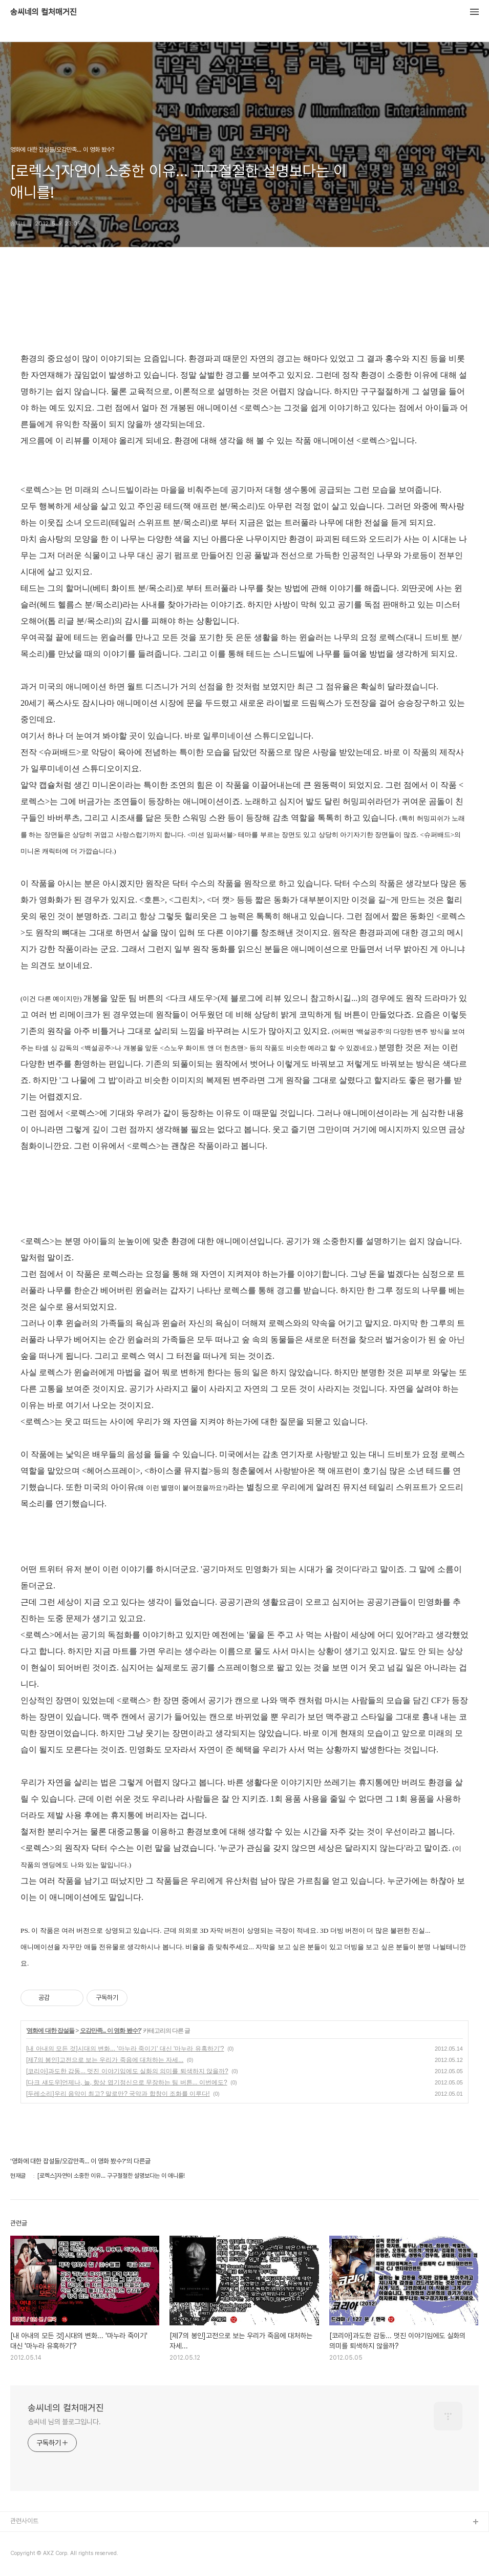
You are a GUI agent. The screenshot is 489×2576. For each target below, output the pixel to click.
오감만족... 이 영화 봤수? (110, 2030)
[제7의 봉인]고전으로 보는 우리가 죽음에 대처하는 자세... (104, 2059)
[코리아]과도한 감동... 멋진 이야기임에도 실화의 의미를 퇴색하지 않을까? (127, 2071)
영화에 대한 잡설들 (50, 2030)
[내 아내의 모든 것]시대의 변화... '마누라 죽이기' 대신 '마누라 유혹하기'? (125, 2048)
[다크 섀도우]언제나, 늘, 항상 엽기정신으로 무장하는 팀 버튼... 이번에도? (126, 2082)
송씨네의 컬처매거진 (43, 12)
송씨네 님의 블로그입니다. (64, 2422)
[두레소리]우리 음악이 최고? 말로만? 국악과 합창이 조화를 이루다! (118, 2093)
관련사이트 (24, 2521)
